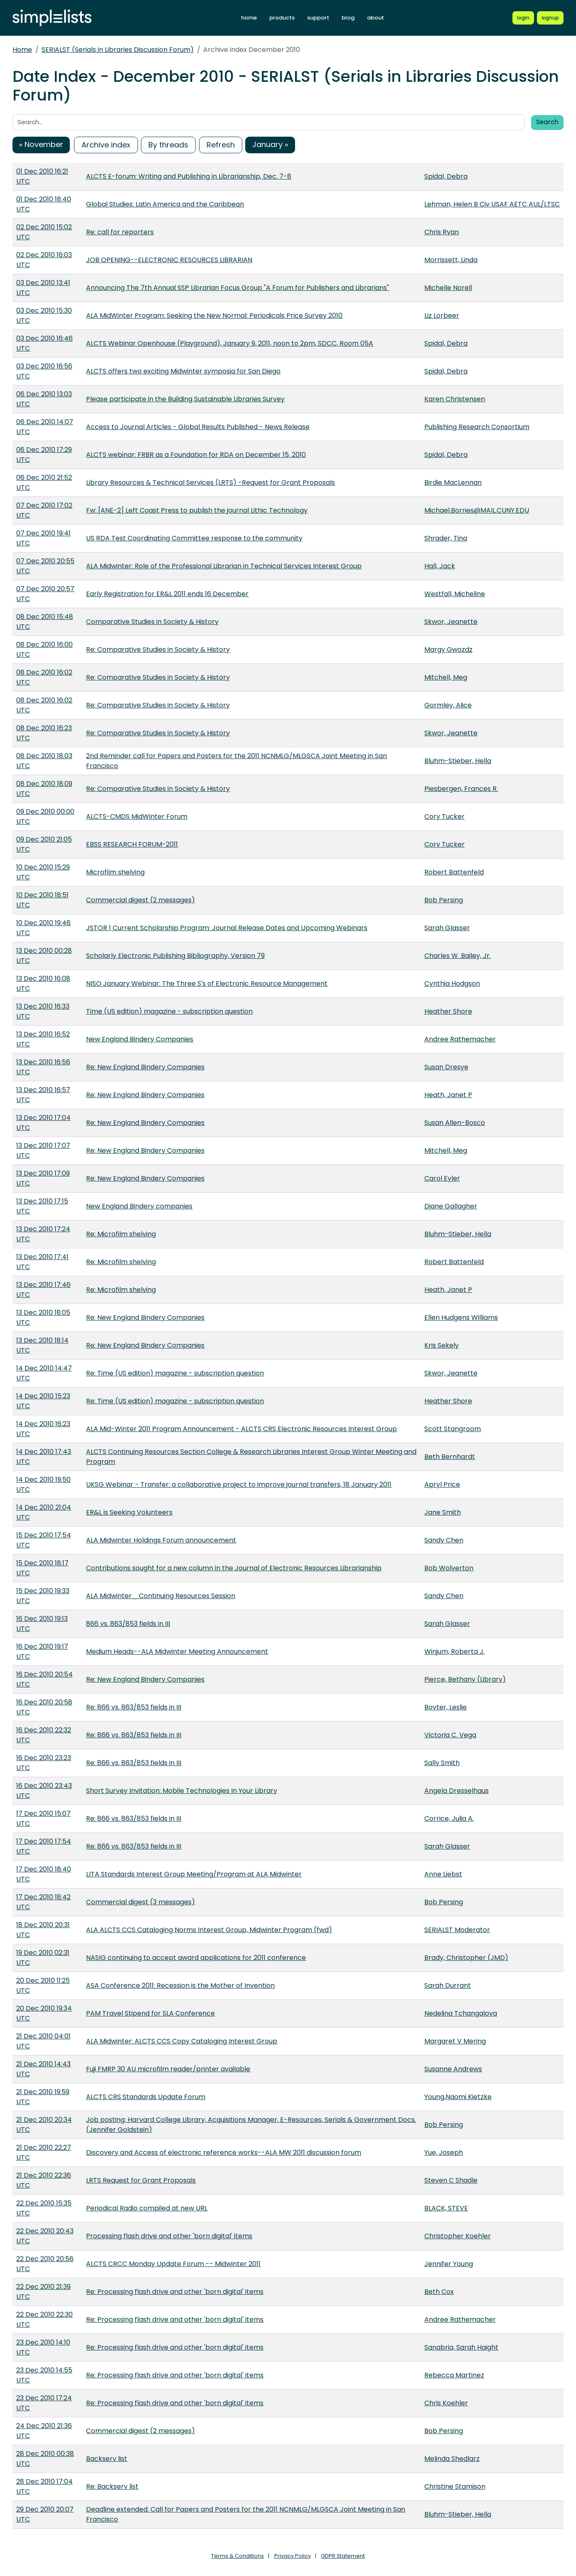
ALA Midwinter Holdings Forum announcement (161, 1540)
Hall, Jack (439, 566)
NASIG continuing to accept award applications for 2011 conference (196, 1957)
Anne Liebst (443, 1874)
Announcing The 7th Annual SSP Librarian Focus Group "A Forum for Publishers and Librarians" (237, 287)
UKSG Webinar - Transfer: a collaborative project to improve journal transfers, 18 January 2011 (238, 1484)
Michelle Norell (448, 287)
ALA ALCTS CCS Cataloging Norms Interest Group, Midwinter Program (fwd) (209, 1930)
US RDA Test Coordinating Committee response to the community (194, 538)
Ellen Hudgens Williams (461, 1317)
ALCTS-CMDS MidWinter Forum (136, 816)
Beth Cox (439, 2291)
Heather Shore (448, 1011)
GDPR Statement (343, 2556)
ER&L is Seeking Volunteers (129, 1512)
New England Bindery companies (139, 1206)
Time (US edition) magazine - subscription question (169, 1011)
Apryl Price (442, 1484)
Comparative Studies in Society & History (152, 621)
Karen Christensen (454, 399)
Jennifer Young (448, 2264)
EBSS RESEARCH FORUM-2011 (132, 844)
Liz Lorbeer (441, 315)
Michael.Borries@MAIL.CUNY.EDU (476, 510)
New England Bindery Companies (139, 1039)
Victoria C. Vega (450, 1735)
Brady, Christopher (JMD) (466, 1957)
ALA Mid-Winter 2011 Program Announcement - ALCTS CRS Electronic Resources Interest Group (241, 1429)
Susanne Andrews (453, 2069)
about (375, 18)
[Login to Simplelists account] (523, 18)
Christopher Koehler (457, 2236)
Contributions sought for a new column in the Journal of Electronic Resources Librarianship (234, 1568)
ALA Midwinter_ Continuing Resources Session (160, 1596)
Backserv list (106, 2458)
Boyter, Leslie (445, 1707)
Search (547, 122)
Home (22, 49)
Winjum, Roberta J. (454, 1651)
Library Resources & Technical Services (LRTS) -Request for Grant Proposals (210, 482)
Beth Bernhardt (449, 1456)
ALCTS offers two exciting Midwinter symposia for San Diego (183, 371)
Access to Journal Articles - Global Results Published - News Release (198, 427)
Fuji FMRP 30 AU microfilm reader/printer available (168, 2069)
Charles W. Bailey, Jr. (457, 955)
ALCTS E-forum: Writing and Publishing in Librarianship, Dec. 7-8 (188, 176)
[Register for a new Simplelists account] (550, 18)
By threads (168, 145)
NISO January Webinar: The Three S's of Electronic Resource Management (206, 983)
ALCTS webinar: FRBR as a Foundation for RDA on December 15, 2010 (196, 454)
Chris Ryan (441, 232)
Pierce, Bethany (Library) (465, 1679)
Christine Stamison (454, 2486)
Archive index (105, 145)
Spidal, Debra (446, 176)
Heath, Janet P (448, 1095)
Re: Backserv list (112, 2486)
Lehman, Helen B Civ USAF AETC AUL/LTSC (492, 204)
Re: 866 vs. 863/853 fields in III (133, 1707)
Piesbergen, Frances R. (461, 788)
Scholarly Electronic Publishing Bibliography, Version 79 (175, 955)
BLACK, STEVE (446, 2208)
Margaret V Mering (455, 2041)
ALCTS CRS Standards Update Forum (145, 2097)
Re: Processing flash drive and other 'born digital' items (174, 2291)
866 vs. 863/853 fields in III (128, 1623)
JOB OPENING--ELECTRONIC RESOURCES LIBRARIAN (169, 260)
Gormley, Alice (448, 705)
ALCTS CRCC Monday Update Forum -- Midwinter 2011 (173, 2264)
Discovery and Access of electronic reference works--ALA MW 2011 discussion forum (223, 2152)
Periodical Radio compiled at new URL (146, 2208)
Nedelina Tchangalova (460, 2013)
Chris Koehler (446, 2403)
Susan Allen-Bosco (454, 1122)
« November (41, 144)
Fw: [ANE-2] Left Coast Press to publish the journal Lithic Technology (197, 510)
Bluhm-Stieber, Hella (457, 761)
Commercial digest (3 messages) (140, 1902)
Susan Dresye (446, 1067)
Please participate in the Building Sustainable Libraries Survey (185, 399)
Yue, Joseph (443, 2152)
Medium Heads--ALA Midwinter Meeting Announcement (177, 1651)
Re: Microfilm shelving (121, 1234)
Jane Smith (442, 1512)
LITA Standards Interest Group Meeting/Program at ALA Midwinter (194, 1874)
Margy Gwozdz (448, 649)
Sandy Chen (443, 1540)
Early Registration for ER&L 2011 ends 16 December (167, 594)
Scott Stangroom (452, 1429)
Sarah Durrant (447, 1985)
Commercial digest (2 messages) (140, 900)
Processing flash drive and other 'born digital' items (169, 2236)
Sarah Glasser (447, 928)
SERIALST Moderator (457, 1930)
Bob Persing (443, 900)
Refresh (221, 145)
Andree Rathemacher (460, 1039)
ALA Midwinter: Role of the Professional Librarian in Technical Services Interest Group (224, 566)
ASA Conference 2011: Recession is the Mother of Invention (180, 1985)
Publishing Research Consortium (476, 427)
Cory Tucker (444, 816)
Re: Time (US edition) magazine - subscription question (175, 1373)
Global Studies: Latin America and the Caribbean (165, 204)
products (282, 18)
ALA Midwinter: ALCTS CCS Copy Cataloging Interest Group (181, 2041)
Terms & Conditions (237, 2556)
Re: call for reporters (120, 232)
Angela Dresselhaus (456, 1790)
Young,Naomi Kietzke (458, 2097)
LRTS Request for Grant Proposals (141, 2180)
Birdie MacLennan (453, 482)
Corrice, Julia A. (449, 1818)
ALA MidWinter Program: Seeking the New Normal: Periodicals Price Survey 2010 (214, 315)
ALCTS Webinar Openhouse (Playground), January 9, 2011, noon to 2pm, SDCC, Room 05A (229, 343)
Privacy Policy (292, 2556)
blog (348, 18)
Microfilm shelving (115, 872)
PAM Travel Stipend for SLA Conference (150, 2013)
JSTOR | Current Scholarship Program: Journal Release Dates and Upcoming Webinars (226, 928)
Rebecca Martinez (454, 2375)
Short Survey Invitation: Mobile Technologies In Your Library (181, 1790)
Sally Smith (442, 1763)
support (318, 18)
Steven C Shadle (451, 2180)
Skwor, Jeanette (451, 621)
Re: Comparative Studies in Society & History (158, 649)
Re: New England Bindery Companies (145, 1067)
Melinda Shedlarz (452, 2458)
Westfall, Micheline (454, 594)
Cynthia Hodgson (452, 983)
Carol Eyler (442, 1178)
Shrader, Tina (445, 538)
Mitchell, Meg (445, 677)
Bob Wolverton (448, 1568)
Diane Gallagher (450, 1206)
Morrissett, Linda (451, 260)
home (249, 18)
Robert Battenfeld (454, 872)
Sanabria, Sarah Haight (461, 2347)
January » (270, 144)
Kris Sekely (441, 1345)
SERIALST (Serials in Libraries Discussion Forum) (118, 49)
